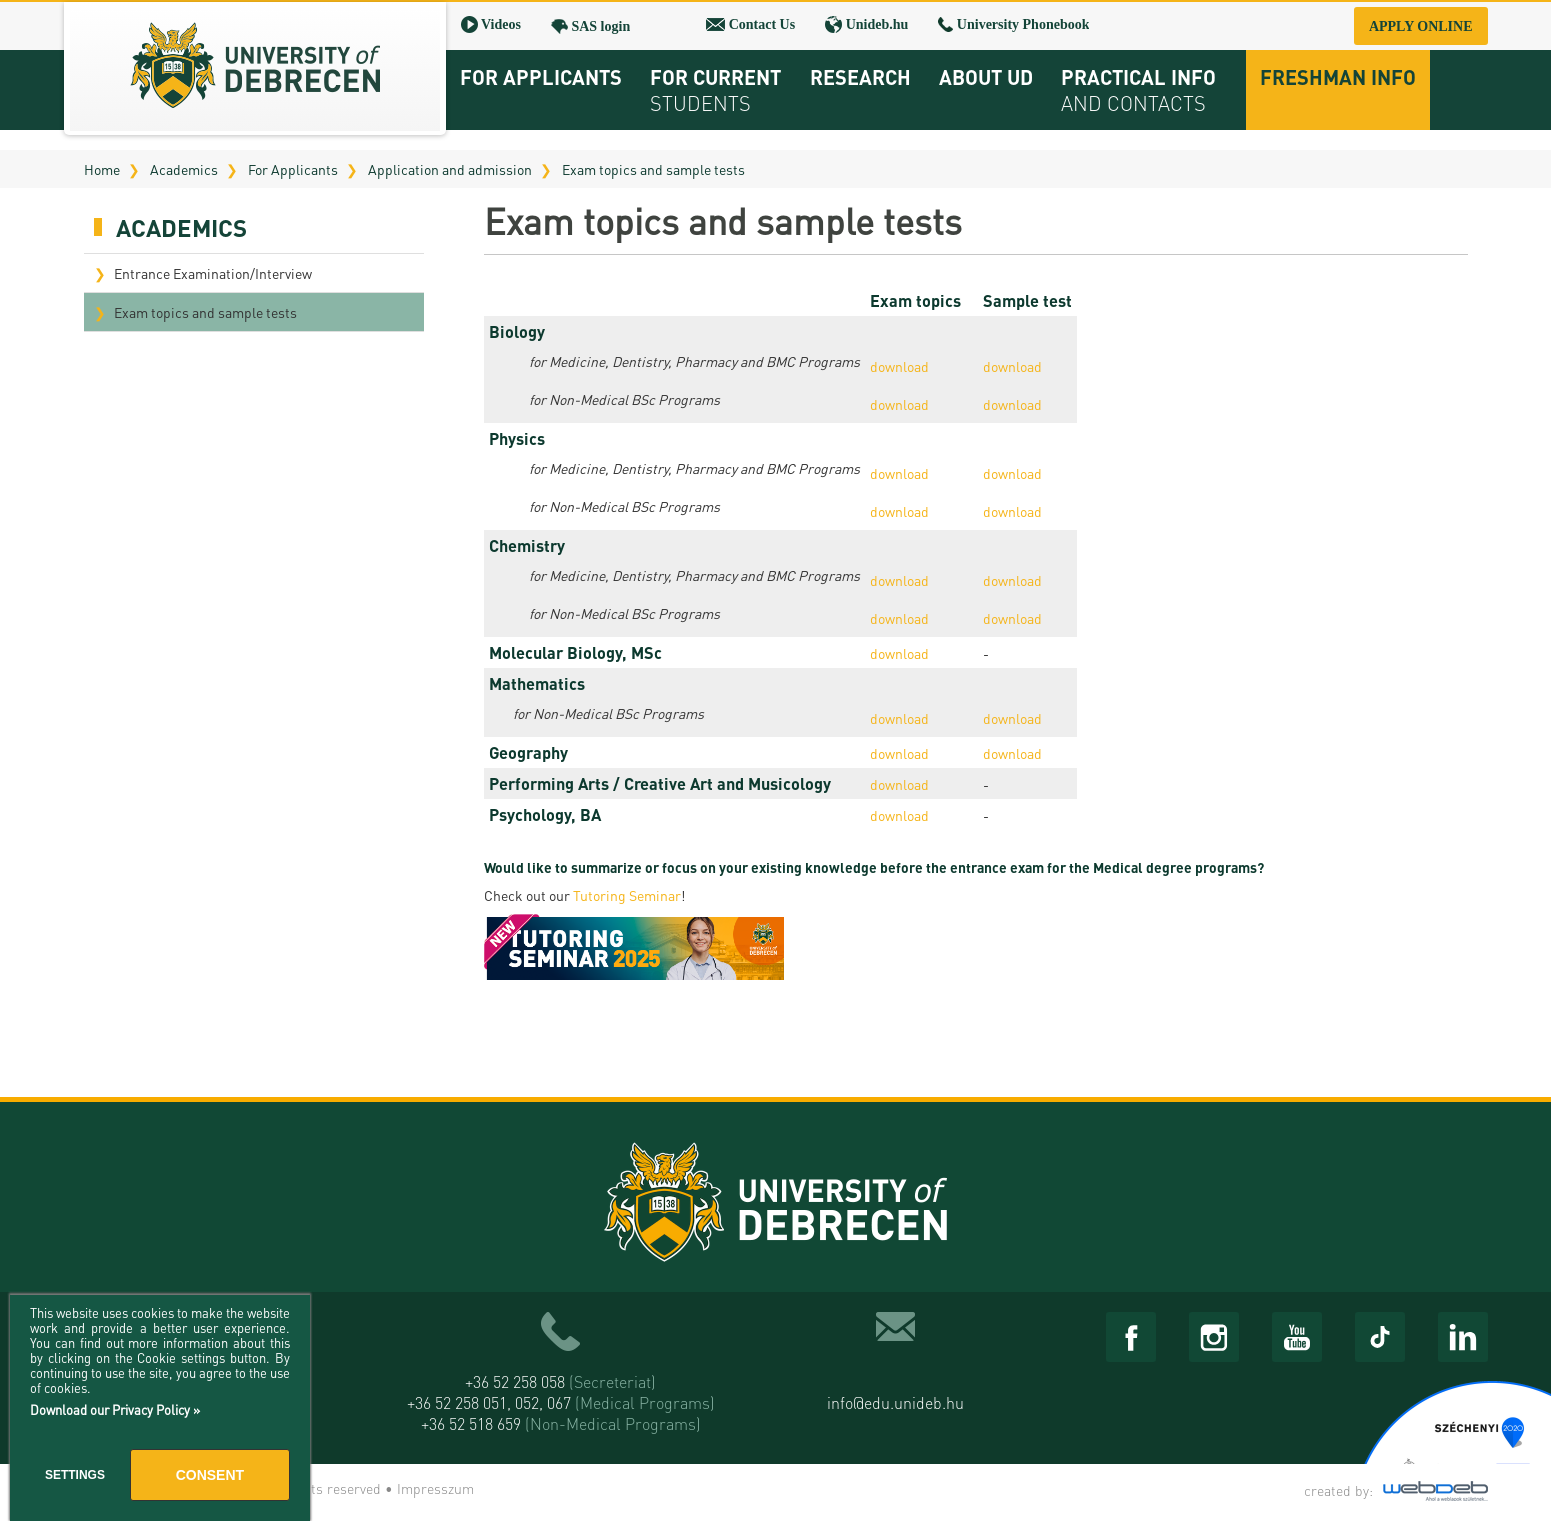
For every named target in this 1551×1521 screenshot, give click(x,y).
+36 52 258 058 (560, 1381)
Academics (184, 169)
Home (102, 169)
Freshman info (1338, 77)
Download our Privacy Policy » (115, 1409)
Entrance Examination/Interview (213, 273)
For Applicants (293, 169)
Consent (210, 1475)
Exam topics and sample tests (653, 169)
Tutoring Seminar (627, 895)
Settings (75, 1475)
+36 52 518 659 (561, 1423)
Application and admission (450, 169)
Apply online (1421, 26)
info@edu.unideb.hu (895, 1402)
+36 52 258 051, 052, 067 (561, 1402)
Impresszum (435, 1488)
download (899, 366)
